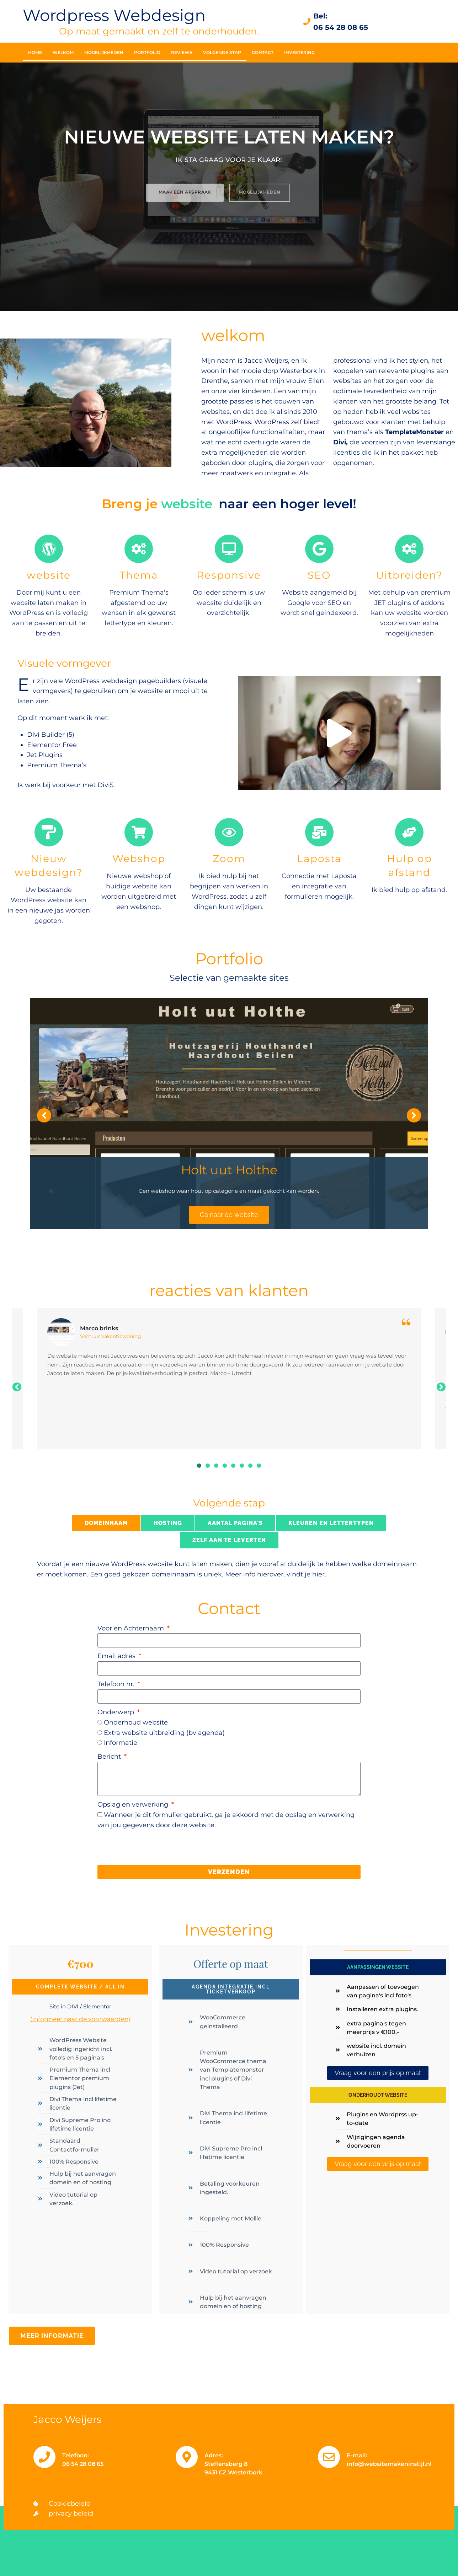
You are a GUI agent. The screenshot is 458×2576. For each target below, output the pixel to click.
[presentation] (151, 1847)
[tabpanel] (229, 1378)
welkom (63, 52)
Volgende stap (222, 52)
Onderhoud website (136, 1722)
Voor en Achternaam (131, 1628)
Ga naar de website (229, 1214)
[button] (339, 733)
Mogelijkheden (103, 52)
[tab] (106, 1523)
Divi (339, 442)
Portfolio (147, 52)
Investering (299, 52)
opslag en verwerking (320, 1815)
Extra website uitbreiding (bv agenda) (164, 1733)
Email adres (117, 1656)
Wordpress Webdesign (114, 15)
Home (35, 52)
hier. (319, 1574)
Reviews (181, 52)
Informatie (120, 1743)
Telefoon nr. (116, 1684)
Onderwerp (116, 1712)
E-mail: (357, 2455)
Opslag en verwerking (133, 1804)
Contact (262, 52)
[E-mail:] (329, 2457)
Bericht (110, 1756)
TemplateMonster (414, 432)
